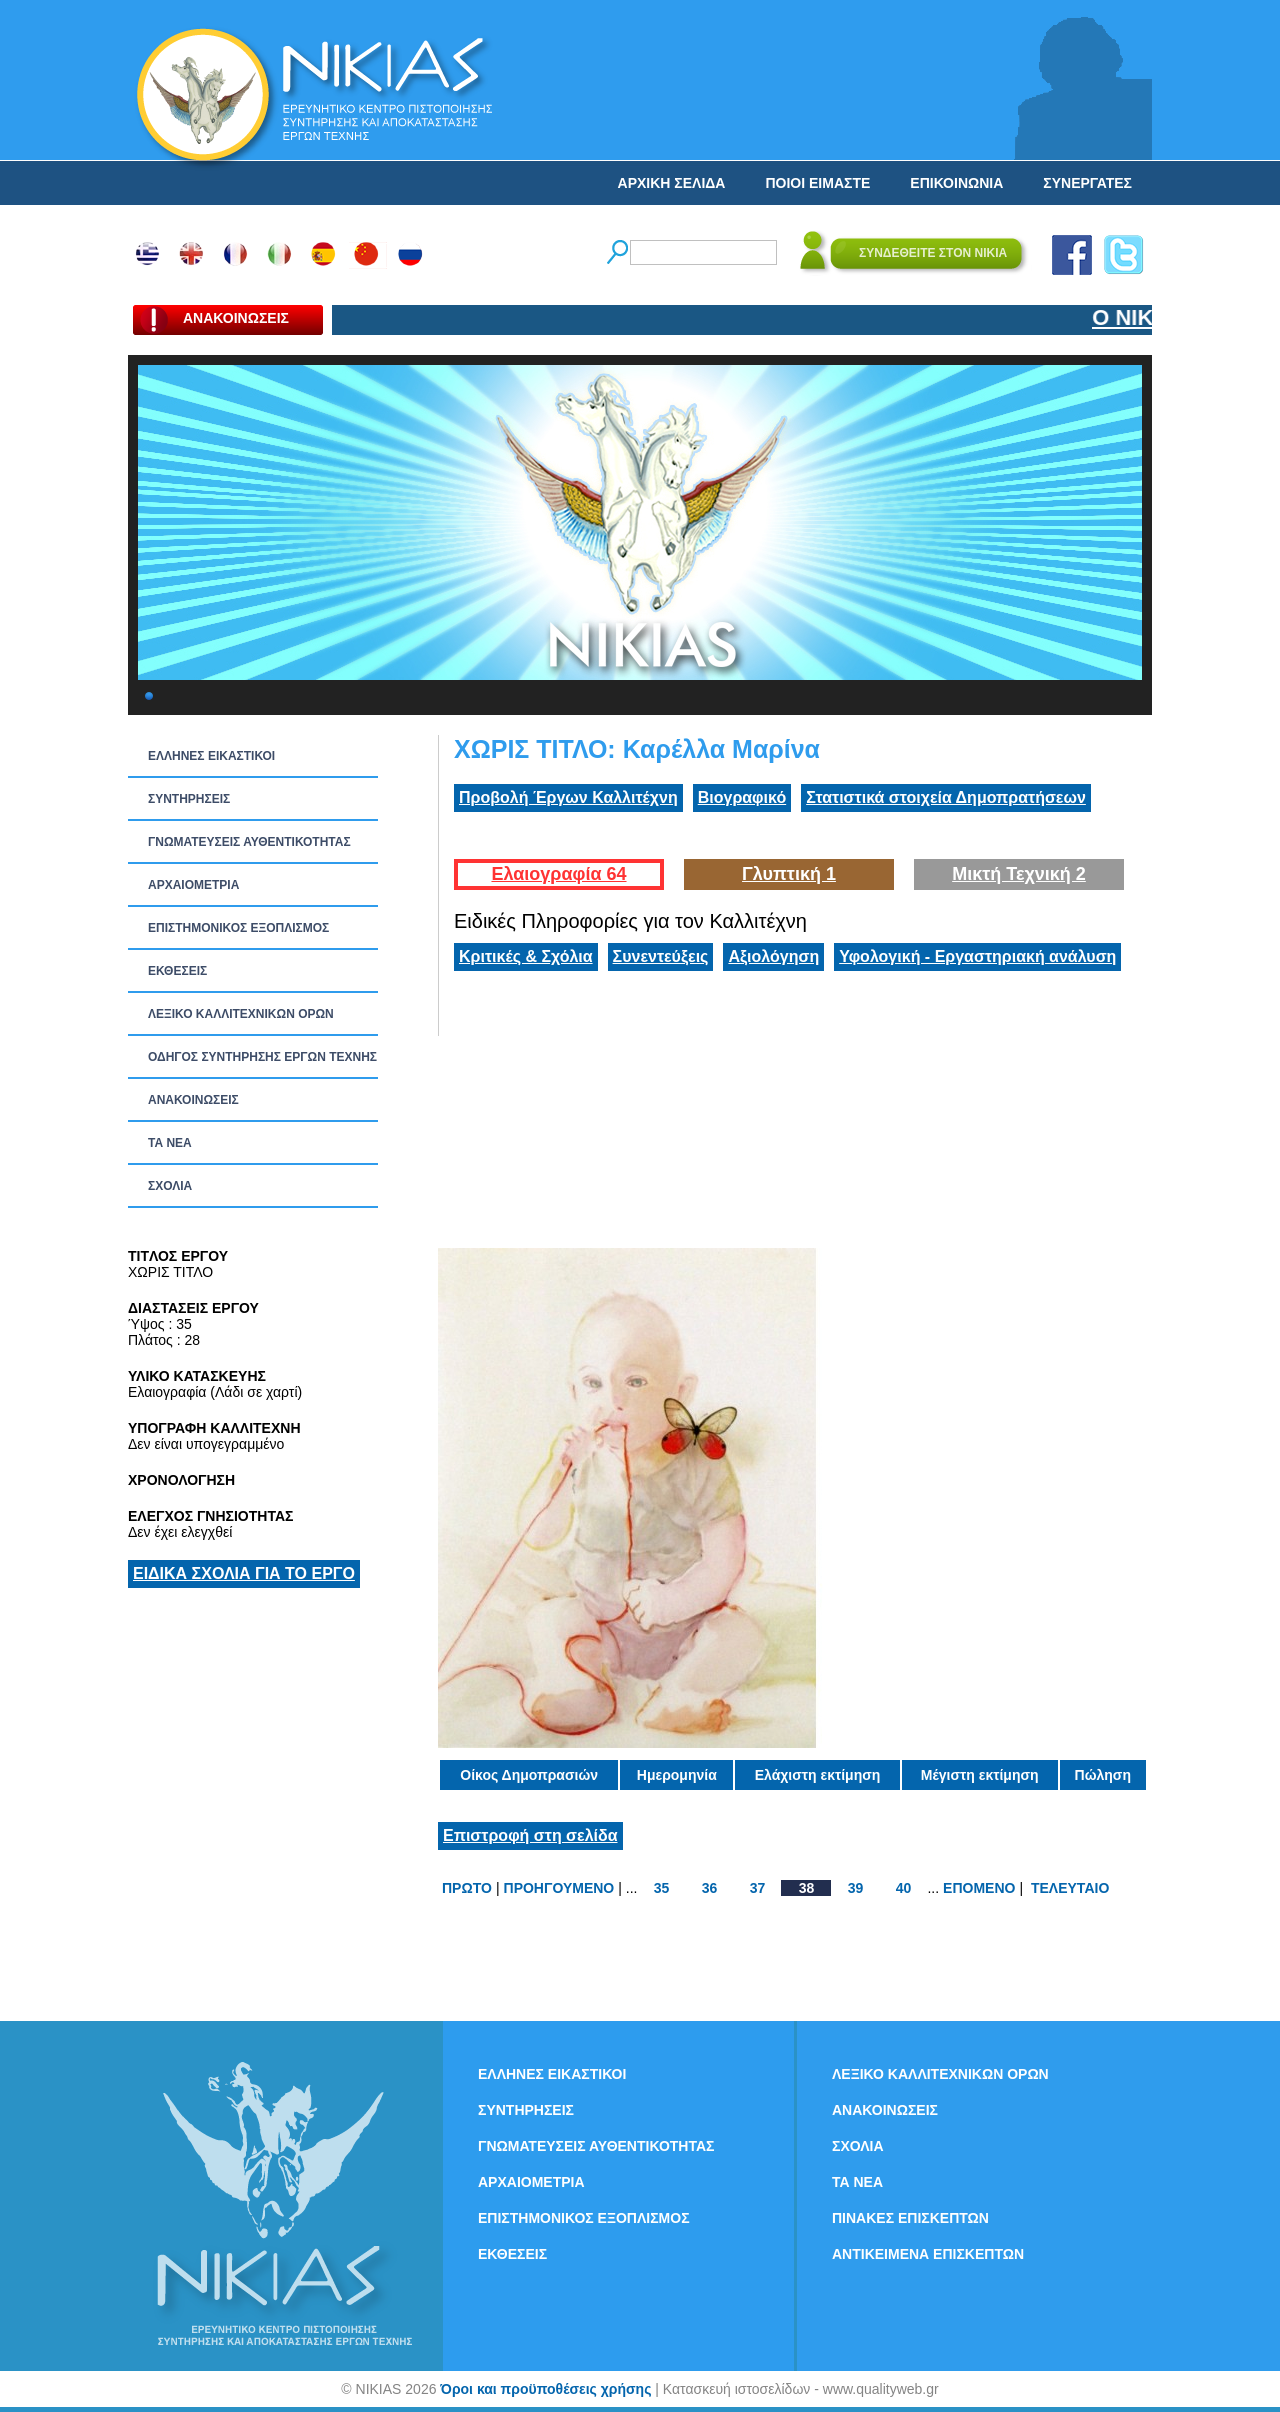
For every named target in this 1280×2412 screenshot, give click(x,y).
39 (856, 1888)
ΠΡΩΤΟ (467, 1888)
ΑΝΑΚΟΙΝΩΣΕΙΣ (193, 1100)
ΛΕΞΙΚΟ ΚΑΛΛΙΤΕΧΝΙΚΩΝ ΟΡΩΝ (241, 1014)
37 (758, 1888)
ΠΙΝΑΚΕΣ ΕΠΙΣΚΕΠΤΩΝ (910, 2218)
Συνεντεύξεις (661, 956)
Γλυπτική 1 (789, 874)
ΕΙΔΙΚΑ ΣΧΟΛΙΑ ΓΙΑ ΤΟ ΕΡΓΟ (244, 1573)
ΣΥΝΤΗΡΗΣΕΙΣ (189, 799)
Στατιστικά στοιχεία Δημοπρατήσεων (946, 797)
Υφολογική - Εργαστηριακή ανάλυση (977, 956)
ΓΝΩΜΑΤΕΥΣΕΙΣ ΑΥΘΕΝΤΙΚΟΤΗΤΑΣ (249, 842)
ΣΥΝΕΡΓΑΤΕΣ (1087, 183)
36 (710, 1888)
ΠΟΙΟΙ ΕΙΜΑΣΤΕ (817, 183)
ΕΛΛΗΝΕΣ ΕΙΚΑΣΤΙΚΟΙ (211, 756)
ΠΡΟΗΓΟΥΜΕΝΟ (559, 1888)
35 (662, 1888)
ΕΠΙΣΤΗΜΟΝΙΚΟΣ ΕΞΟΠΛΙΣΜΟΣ (238, 928)
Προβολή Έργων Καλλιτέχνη (568, 797)
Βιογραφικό (742, 797)
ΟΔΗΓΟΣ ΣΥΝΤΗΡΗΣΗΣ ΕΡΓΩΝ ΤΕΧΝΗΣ (262, 1057)
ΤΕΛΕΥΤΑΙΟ (1070, 1888)
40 (904, 1888)
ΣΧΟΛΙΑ (170, 1186)
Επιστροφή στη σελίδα (530, 1835)
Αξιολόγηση (773, 956)
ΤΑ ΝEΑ (170, 1143)
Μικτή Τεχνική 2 (1019, 874)
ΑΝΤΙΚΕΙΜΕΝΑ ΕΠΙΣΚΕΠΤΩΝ (928, 2254)
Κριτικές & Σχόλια (526, 956)
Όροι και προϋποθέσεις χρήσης (545, 2389)
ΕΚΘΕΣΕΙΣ (177, 971)
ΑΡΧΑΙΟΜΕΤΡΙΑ (193, 885)
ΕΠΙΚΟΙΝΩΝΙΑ (956, 183)
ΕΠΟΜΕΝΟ (979, 1888)
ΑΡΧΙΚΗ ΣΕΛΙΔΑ (672, 183)
